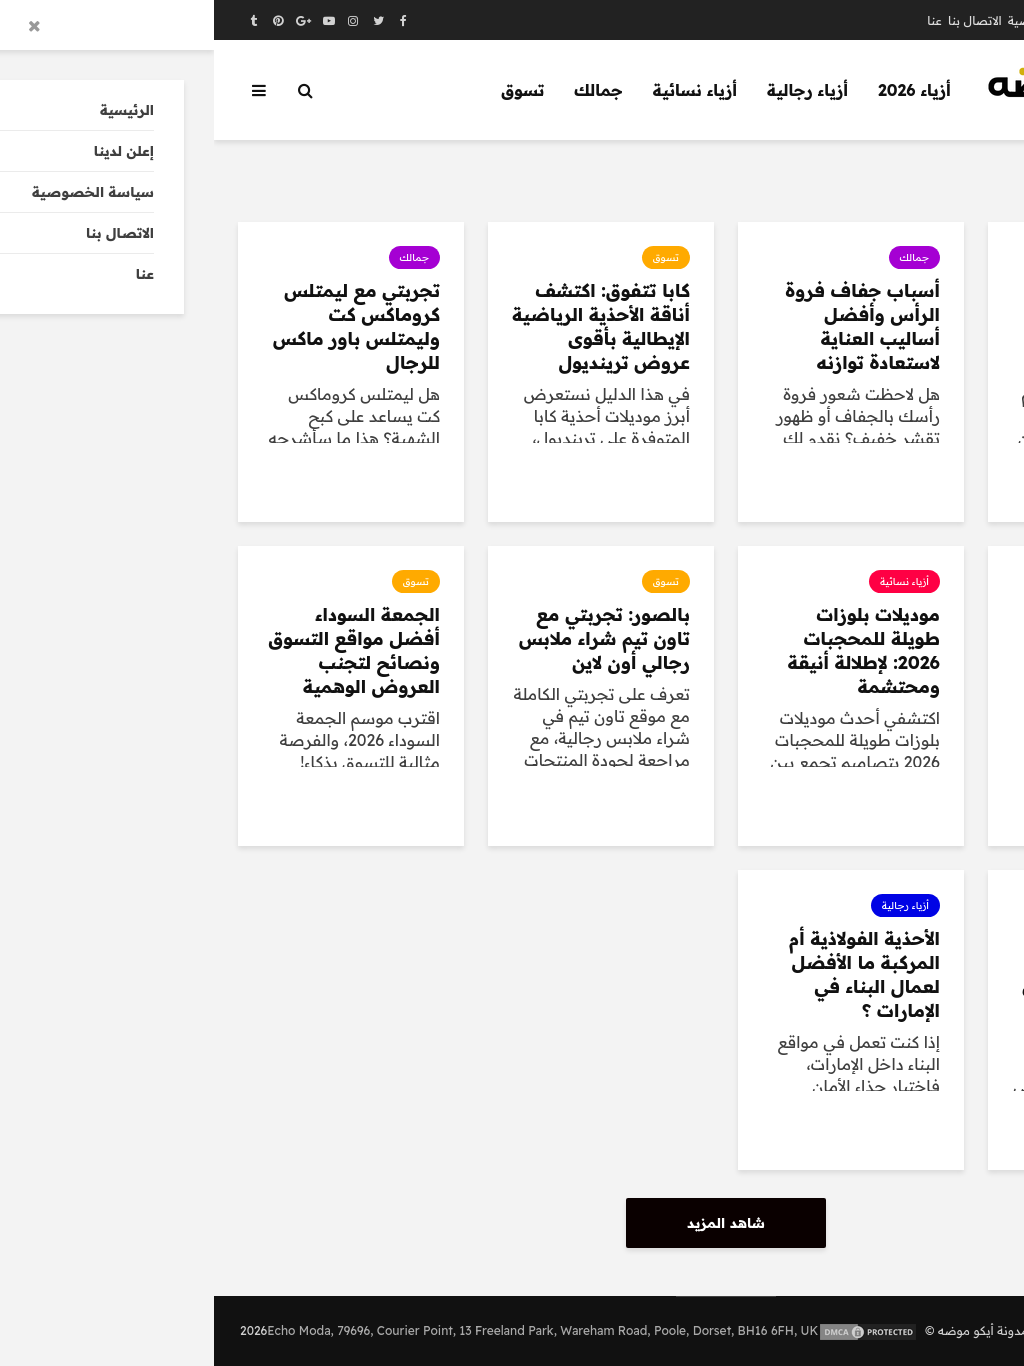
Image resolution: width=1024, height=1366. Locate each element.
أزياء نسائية (481, 90)
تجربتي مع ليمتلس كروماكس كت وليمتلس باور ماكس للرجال (142, 326)
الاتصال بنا (761, 20)
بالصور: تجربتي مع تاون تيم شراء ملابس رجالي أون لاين (390, 638)
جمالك (384, 90)
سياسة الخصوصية (843, 20)
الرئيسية (975, 20)
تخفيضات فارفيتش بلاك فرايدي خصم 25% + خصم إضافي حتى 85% (892, 974)
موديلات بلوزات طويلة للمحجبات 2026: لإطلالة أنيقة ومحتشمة (650, 650)
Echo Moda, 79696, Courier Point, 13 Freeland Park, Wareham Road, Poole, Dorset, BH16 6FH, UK (328, 1330)
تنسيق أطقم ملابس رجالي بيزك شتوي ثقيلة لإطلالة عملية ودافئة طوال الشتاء (895, 326)
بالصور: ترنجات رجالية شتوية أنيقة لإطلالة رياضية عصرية (898, 650)
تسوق (308, 90)
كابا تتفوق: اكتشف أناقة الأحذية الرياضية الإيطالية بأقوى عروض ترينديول (387, 326)
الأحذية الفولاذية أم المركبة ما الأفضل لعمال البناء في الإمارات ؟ (650, 974)
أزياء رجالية (593, 90)
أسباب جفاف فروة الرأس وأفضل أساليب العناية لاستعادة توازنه (648, 326)
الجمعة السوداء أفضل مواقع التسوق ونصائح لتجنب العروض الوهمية (140, 650)
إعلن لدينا (922, 20)
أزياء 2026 (700, 90)
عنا (720, 20)
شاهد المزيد (512, 1223)
